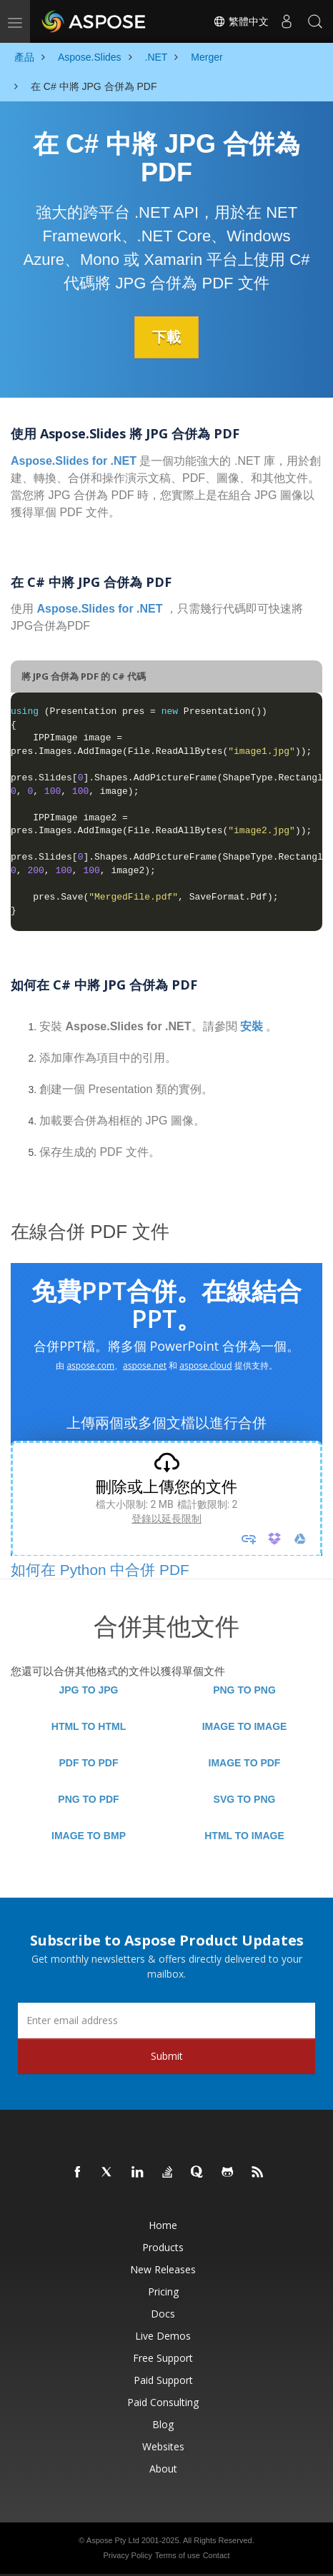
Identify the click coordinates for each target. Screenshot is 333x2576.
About (163, 2468)
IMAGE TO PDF (245, 1763)
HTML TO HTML (88, 1726)
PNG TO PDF (88, 1799)
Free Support (163, 2358)
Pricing (163, 2291)
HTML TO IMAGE (244, 1835)
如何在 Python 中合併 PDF (100, 1569)
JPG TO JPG (89, 1690)
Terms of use (177, 2555)
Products (163, 2247)
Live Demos (163, 2336)
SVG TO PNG (245, 1799)
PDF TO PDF (89, 1763)
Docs (163, 2313)
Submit (167, 2056)
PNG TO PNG (244, 1690)
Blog (163, 2424)
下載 (166, 337)
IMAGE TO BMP (88, 1835)
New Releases (163, 2269)
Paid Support (163, 2380)
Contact (216, 2555)
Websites (163, 2446)
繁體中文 (241, 21)
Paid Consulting (163, 2402)
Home (163, 2225)
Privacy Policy (127, 2555)
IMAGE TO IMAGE (244, 1726)
